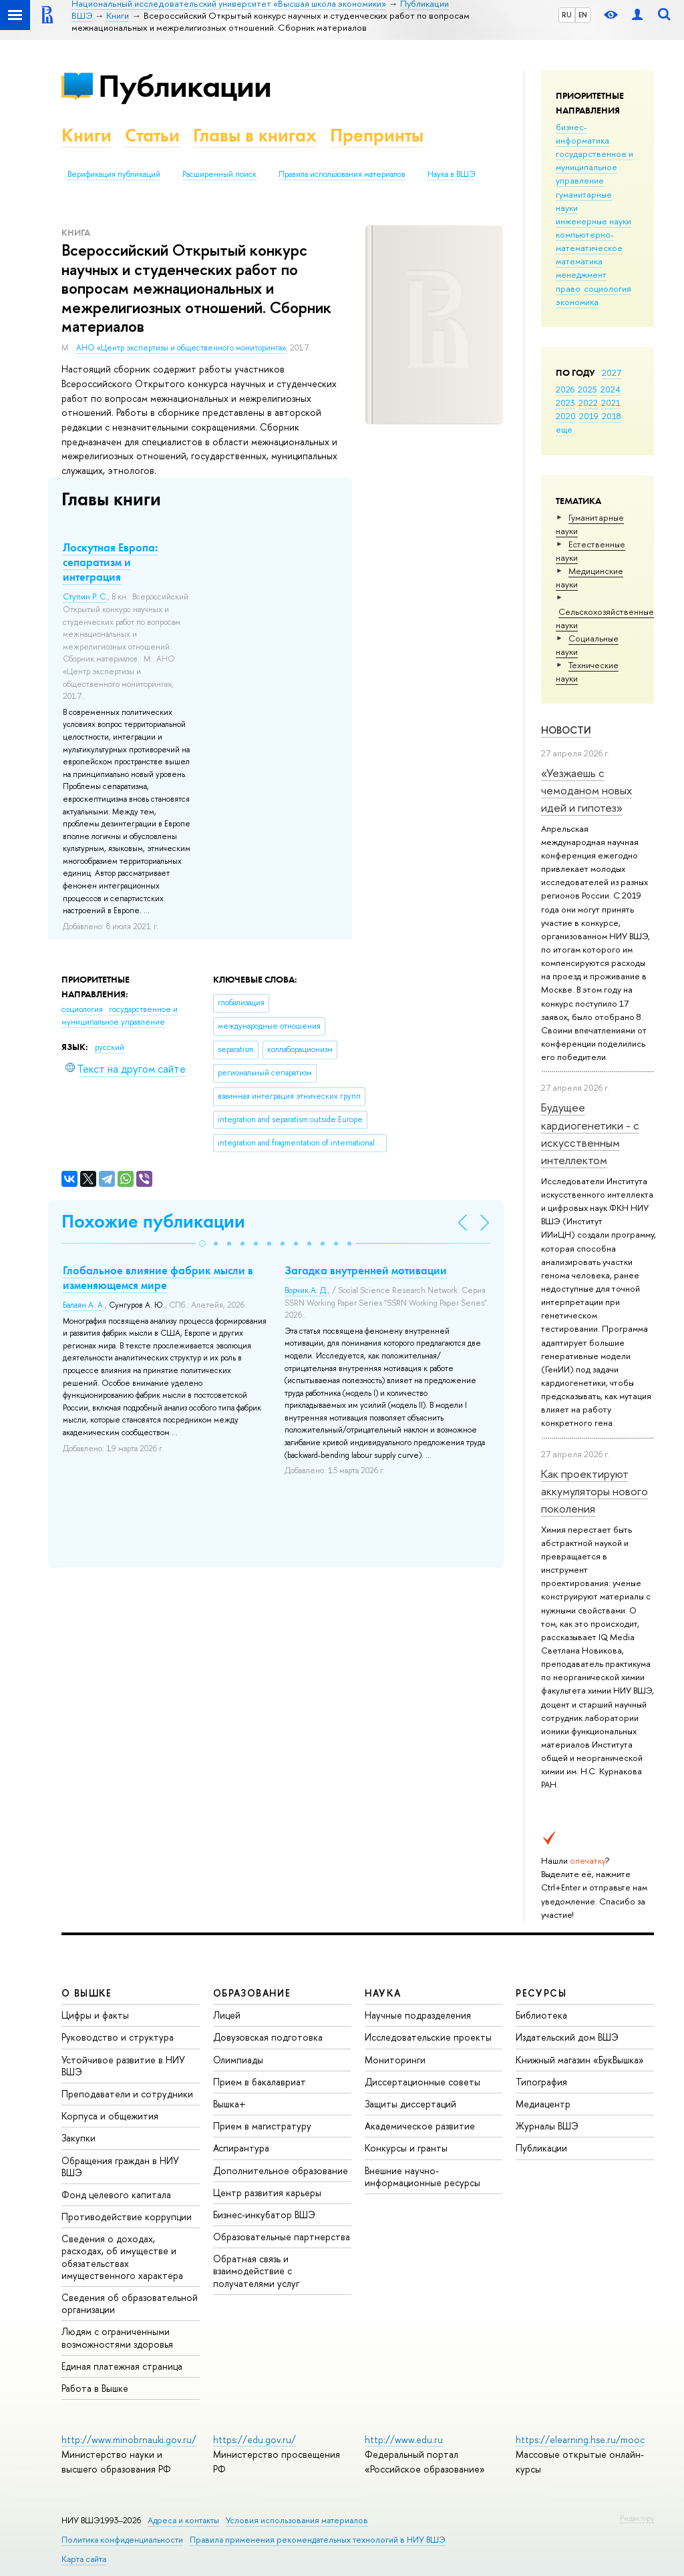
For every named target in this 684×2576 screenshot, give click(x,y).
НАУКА (383, 1993)
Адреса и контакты (183, 2520)
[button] (202, 1243)
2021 (611, 403)
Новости (566, 730)
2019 (588, 416)
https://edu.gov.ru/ (254, 2439)
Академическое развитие (420, 2125)
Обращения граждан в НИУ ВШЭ (120, 2166)
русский (109, 1047)
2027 (611, 372)
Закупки (78, 2137)
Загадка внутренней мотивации (366, 1270)
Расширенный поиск (219, 174)
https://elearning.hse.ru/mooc (580, 2439)
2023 (565, 403)
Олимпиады (238, 2059)
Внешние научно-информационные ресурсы (422, 2176)
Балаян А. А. (84, 1305)
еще (564, 429)
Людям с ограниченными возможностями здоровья (117, 2337)
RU (567, 14)
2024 (611, 389)
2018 (611, 416)
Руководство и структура (117, 2037)
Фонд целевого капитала (116, 2194)
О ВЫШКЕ (86, 1993)
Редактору (637, 2518)
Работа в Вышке (94, 2388)
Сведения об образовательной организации (129, 2303)
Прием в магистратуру (262, 2125)
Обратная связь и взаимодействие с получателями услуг (256, 2270)
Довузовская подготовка (268, 2037)
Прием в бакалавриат (259, 2081)
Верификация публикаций (113, 174)
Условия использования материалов (297, 2520)
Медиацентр (543, 2103)
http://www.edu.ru (404, 2439)
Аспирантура (241, 2147)
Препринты (376, 135)
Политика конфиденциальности (122, 2539)
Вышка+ (229, 2103)
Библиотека (541, 2015)
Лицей (226, 2015)
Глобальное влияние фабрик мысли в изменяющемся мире (158, 1277)
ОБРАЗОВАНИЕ (252, 1993)
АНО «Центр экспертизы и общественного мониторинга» (181, 347)
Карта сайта (83, 2559)
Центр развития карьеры (267, 2192)
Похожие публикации (153, 1221)
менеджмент (581, 274)
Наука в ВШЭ (451, 174)
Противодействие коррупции (126, 2216)
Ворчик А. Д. (306, 1290)
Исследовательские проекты (428, 2037)
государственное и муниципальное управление (594, 167)
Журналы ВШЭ (547, 2125)
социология (607, 288)
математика (579, 261)
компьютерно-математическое (589, 241)
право (568, 288)
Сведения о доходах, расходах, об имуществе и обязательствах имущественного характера (122, 2257)
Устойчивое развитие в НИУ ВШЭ (123, 2065)
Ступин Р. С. (85, 596)
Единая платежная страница (121, 2366)
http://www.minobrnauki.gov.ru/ (128, 2439)
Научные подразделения (418, 2015)
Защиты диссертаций (410, 2103)
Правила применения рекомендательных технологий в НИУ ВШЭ (318, 2539)
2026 (565, 389)
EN (582, 14)
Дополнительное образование (280, 2170)
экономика (577, 302)
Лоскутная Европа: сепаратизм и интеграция (110, 562)
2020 (566, 416)
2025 (587, 389)
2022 (588, 403)
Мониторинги (395, 2059)
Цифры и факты (95, 2015)
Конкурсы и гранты (406, 2147)
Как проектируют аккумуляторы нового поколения (594, 1491)
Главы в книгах (255, 135)
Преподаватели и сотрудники (127, 2093)
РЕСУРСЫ (541, 1993)
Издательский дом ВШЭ (567, 2037)
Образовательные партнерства (281, 2236)
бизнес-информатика (582, 133)
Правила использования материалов (342, 174)
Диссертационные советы (422, 2081)
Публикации (184, 85)
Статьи (152, 135)
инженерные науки (593, 221)
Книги (86, 135)
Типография (541, 2081)
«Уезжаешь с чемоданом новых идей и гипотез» (586, 790)
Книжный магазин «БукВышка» (580, 2059)
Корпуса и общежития (109, 2115)
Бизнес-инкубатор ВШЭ (264, 2214)
